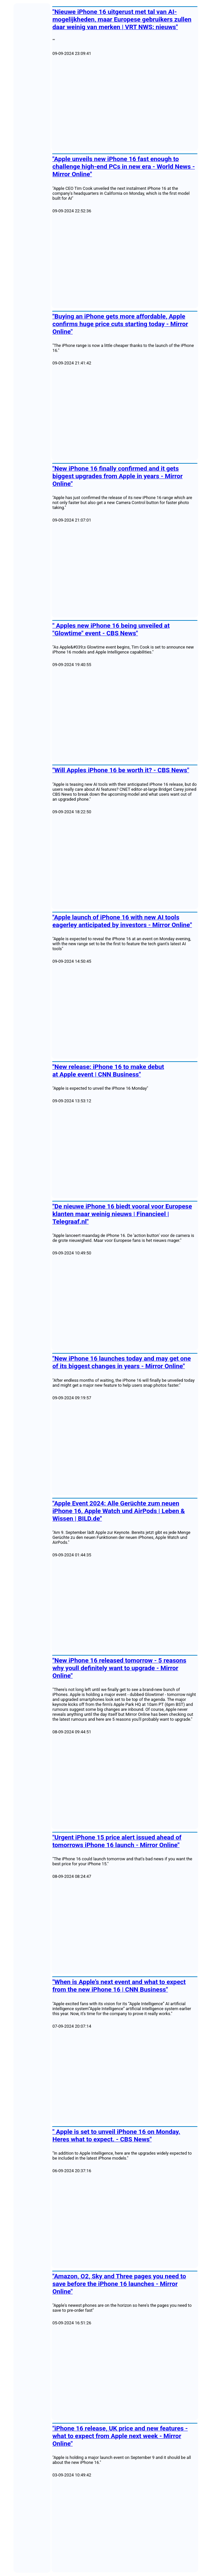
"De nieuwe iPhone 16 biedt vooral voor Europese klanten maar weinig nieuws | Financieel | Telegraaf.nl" (122, 1214)
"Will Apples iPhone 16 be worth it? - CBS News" (121, 770)
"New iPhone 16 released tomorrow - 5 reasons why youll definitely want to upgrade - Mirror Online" (119, 1668)
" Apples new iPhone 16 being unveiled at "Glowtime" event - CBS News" (111, 629)
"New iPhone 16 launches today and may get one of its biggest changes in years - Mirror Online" (122, 1362)
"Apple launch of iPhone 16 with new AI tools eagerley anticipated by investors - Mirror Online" (122, 921)
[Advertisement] (125, 103)
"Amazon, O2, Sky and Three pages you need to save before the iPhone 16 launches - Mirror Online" (119, 2283)
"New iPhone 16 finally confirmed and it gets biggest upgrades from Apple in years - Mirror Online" (118, 476)
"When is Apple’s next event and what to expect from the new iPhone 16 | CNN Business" (119, 1985)
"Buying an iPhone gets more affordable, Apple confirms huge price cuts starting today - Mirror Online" (120, 324)
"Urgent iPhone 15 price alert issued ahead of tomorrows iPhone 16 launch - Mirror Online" (117, 1841)
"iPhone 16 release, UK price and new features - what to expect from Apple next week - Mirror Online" (120, 2436)
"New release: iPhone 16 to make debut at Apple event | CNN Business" (108, 1070)
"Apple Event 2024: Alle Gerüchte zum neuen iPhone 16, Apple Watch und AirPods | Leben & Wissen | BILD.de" (119, 1510)
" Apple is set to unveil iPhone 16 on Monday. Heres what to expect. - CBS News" (116, 2135)
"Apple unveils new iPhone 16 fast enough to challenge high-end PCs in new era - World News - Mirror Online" (124, 166)
